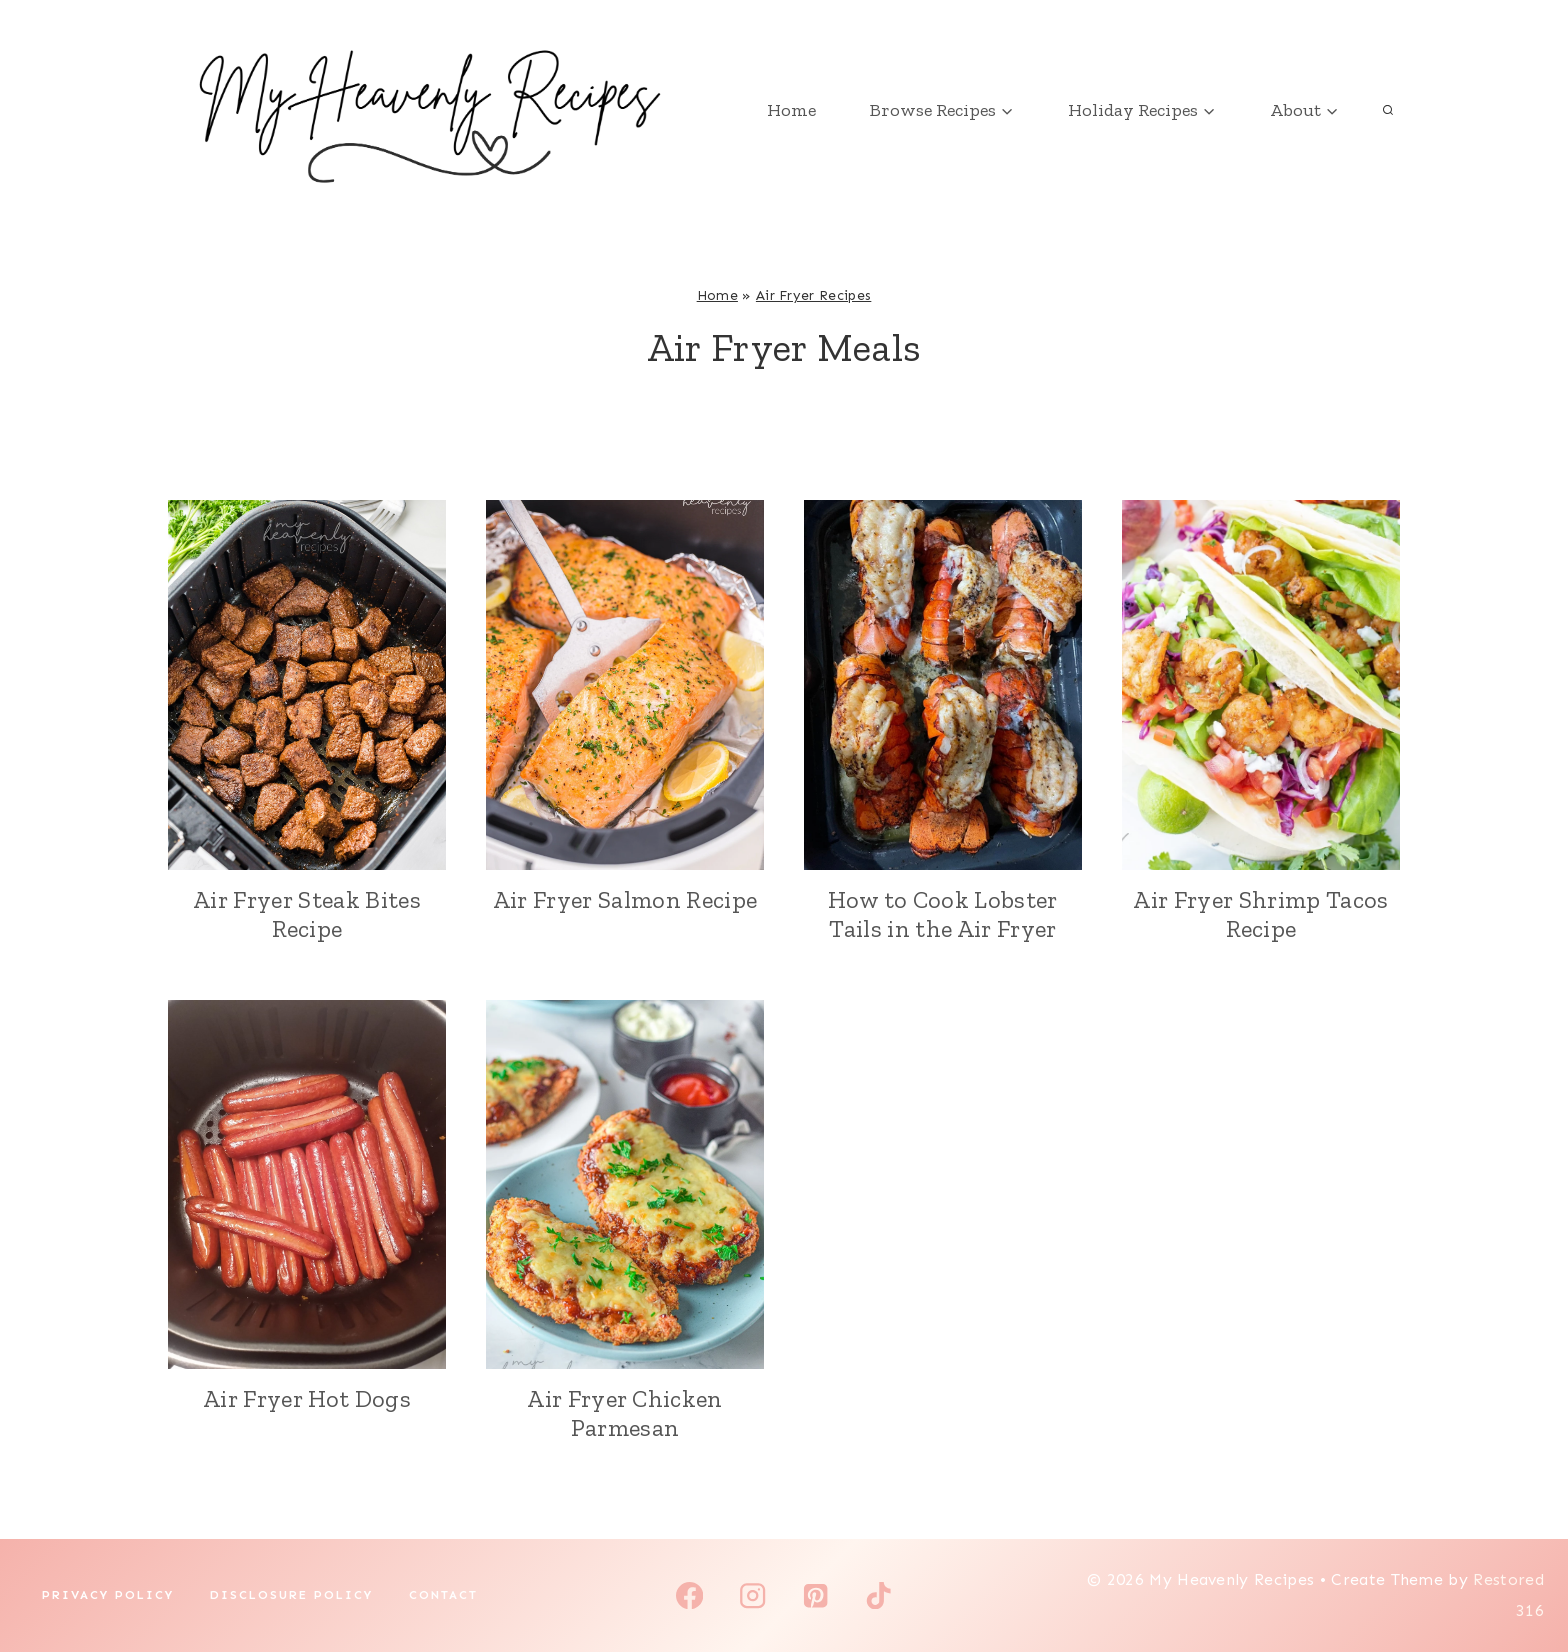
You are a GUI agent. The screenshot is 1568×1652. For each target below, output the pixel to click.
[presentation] (307, 685)
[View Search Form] (1388, 110)
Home (791, 110)
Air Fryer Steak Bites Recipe (307, 914)
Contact (443, 1595)
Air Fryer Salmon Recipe (625, 899)
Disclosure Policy (291, 1595)
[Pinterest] (815, 1595)
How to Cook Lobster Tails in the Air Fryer (942, 914)
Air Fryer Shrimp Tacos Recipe (1260, 914)
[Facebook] (689, 1595)
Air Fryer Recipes (813, 295)
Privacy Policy (108, 1595)
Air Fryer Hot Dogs (307, 1398)
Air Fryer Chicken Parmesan (624, 1413)
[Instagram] (752, 1595)
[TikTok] (878, 1595)
